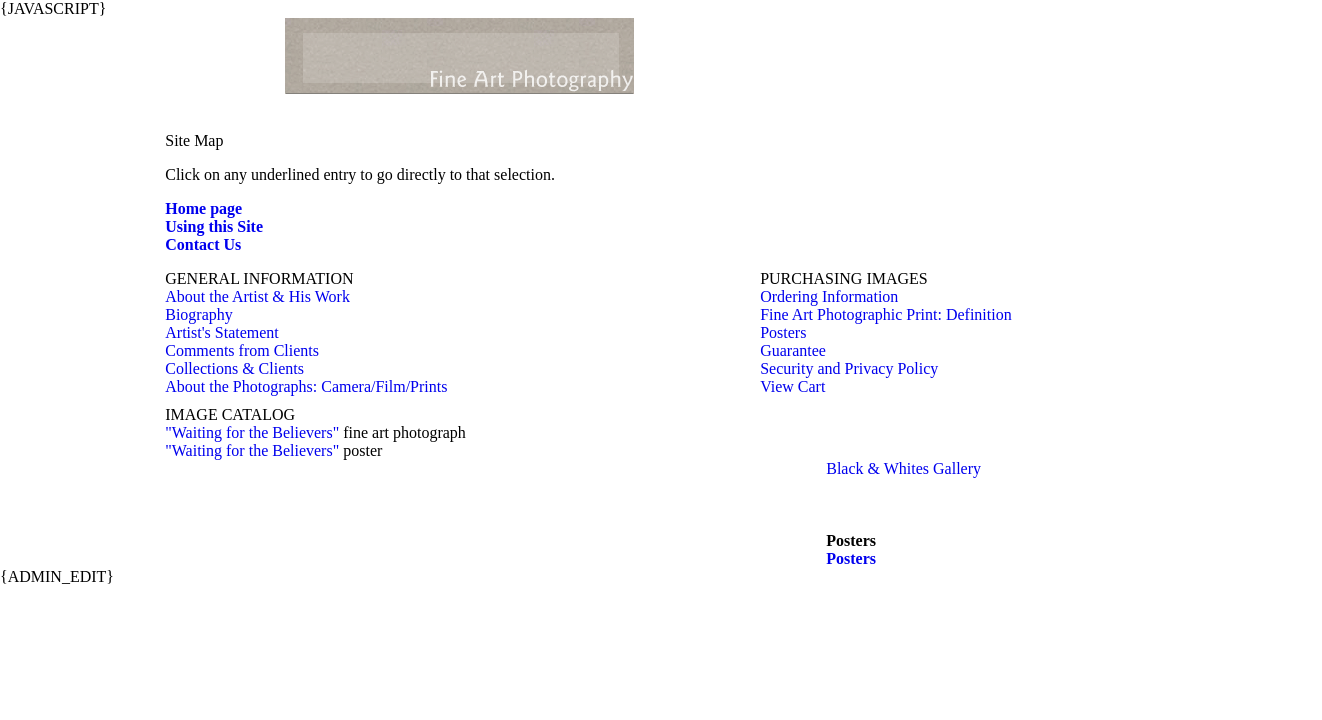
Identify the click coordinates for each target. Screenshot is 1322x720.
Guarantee (793, 350)
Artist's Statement (222, 332)
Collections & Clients (234, 368)
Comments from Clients (242, 350)
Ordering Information (829, 296)
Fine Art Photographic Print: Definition (886, 314)
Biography (199, 314)
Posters (783, 332)
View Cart (792, 386)
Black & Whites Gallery (903, 468)
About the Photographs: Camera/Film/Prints (306, 386)
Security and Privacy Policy (849, 368)
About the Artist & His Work (257, 296)
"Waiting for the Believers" (252, 432)
